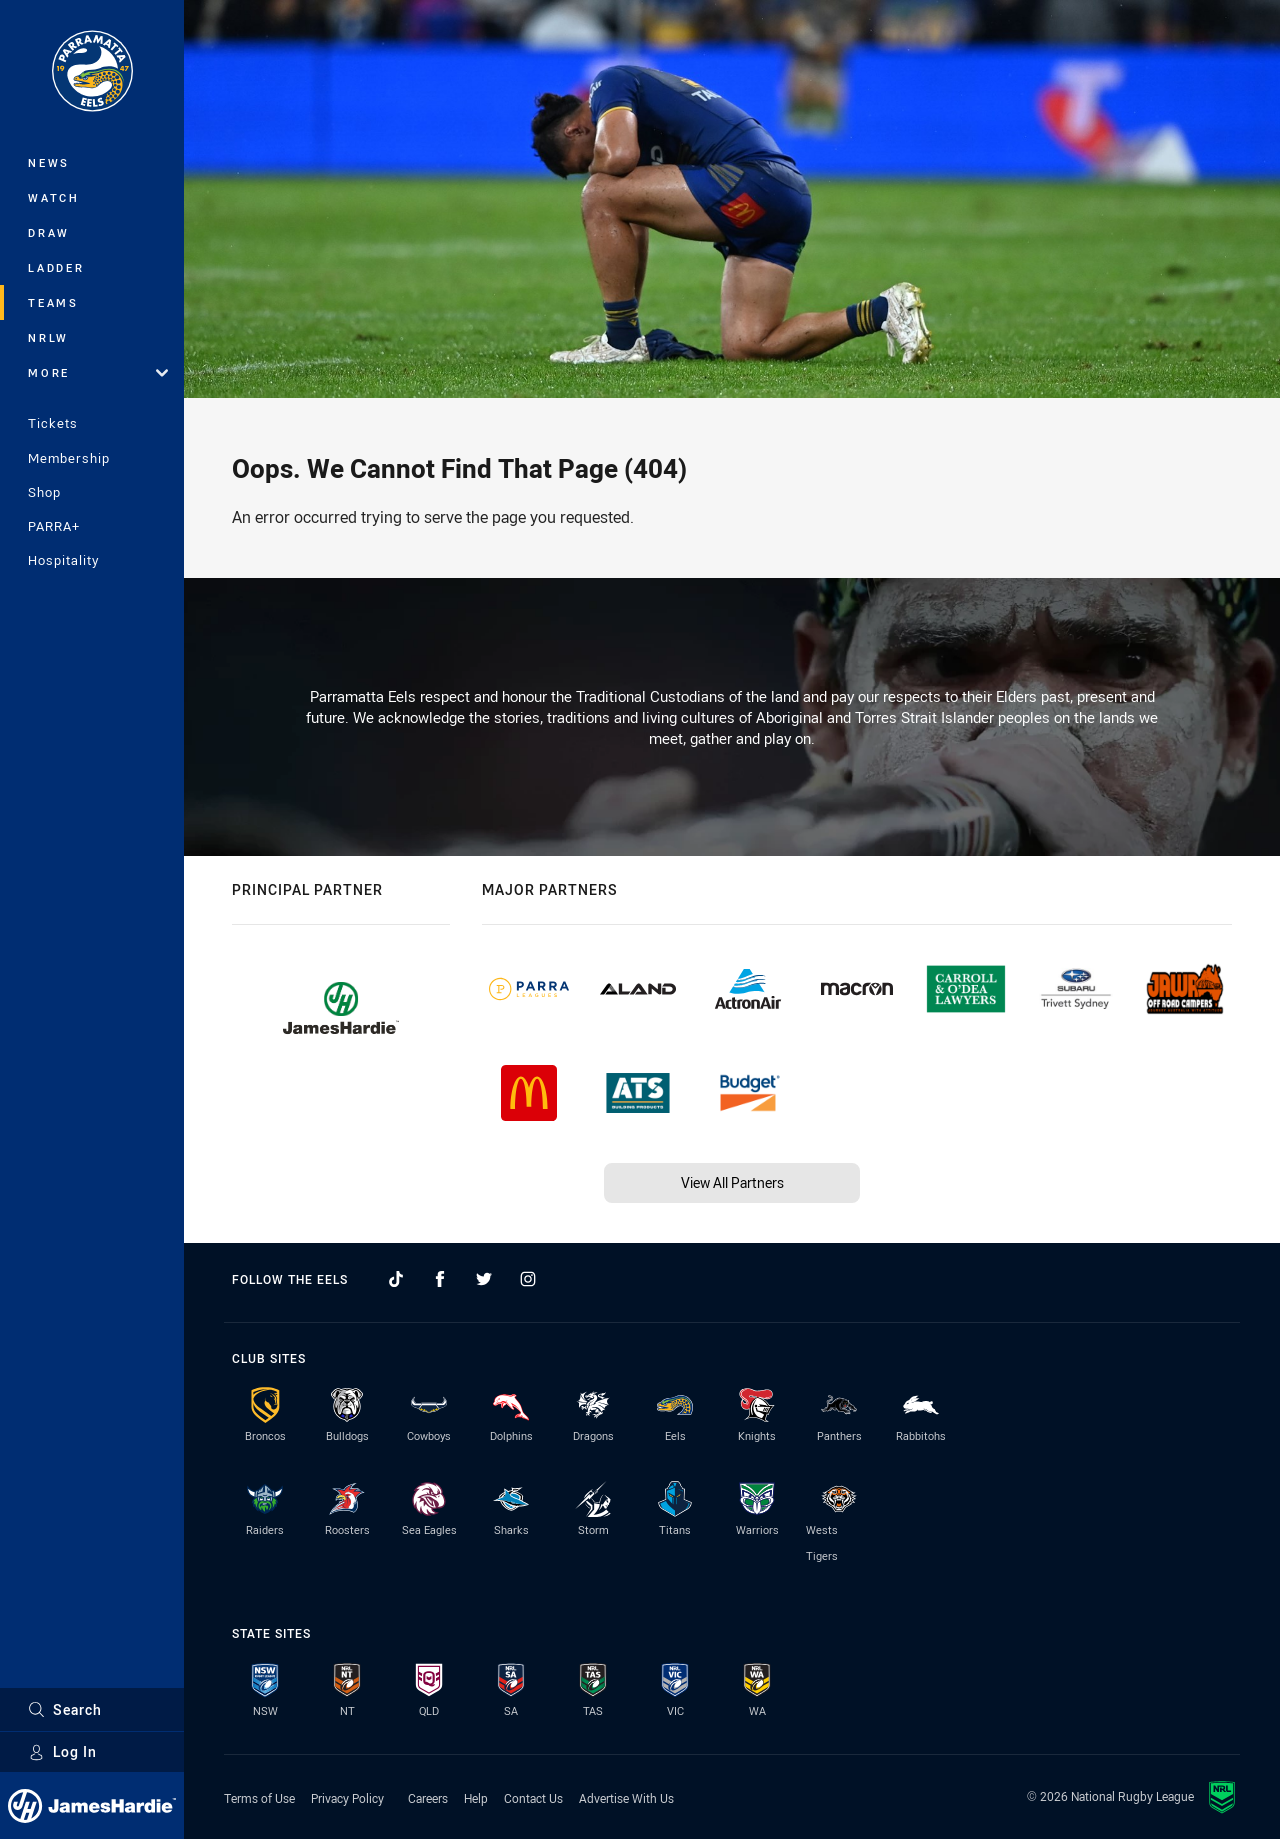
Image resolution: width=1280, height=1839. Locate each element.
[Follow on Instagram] (528, 1279)
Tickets (53, 423)
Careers (428, 1798)
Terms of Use (259, 1798)
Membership (69, 458)
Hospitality (63, 560)
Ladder (56, 267)
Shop (44, 492)
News (49, 162)
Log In (62, 1751)
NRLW (48, 337)
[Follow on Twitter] (484, 1279)
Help (476, 1798)
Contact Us (533, 1798)
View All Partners (732, 1182)
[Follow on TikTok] (396, 1279)
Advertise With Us (626, 1798)
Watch (54, 197)
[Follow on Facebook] (440, 1279)
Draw (49, 232)
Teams (53, 302)
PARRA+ (54, 526)
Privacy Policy (347, 1798)
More (98, 372)
